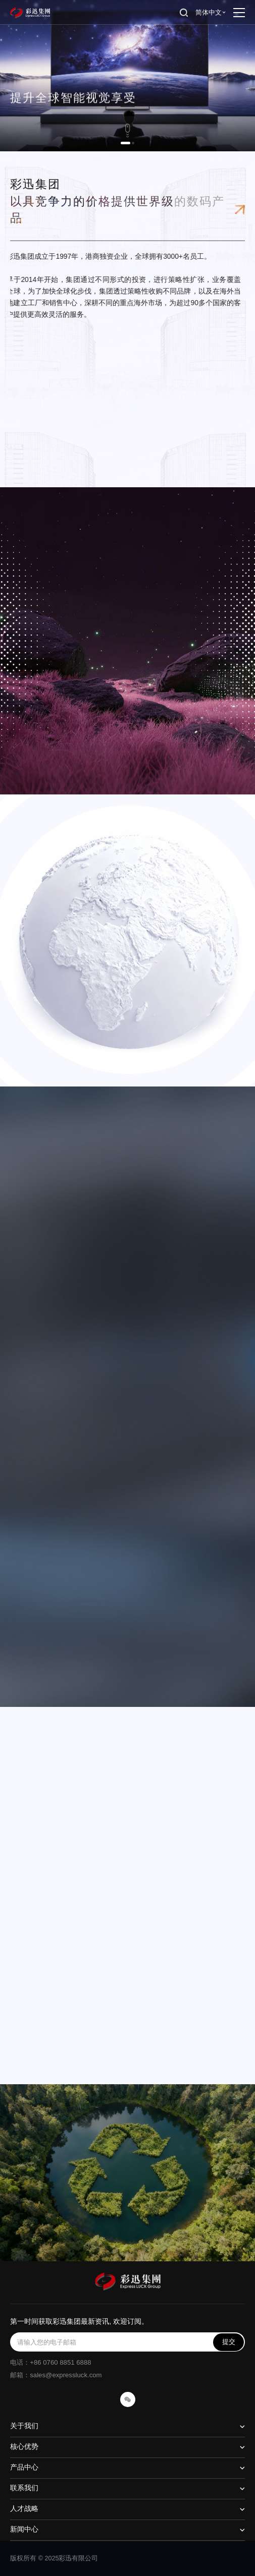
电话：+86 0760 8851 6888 (50, 2362)
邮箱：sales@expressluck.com (55, 2375)
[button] (125, 143)
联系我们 (24, 2488)
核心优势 (24, 2446)
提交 (228, 2341)
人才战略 (24, 2508)
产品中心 (24, 2467)
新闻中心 (24, 2529)
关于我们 (24, 2426)
